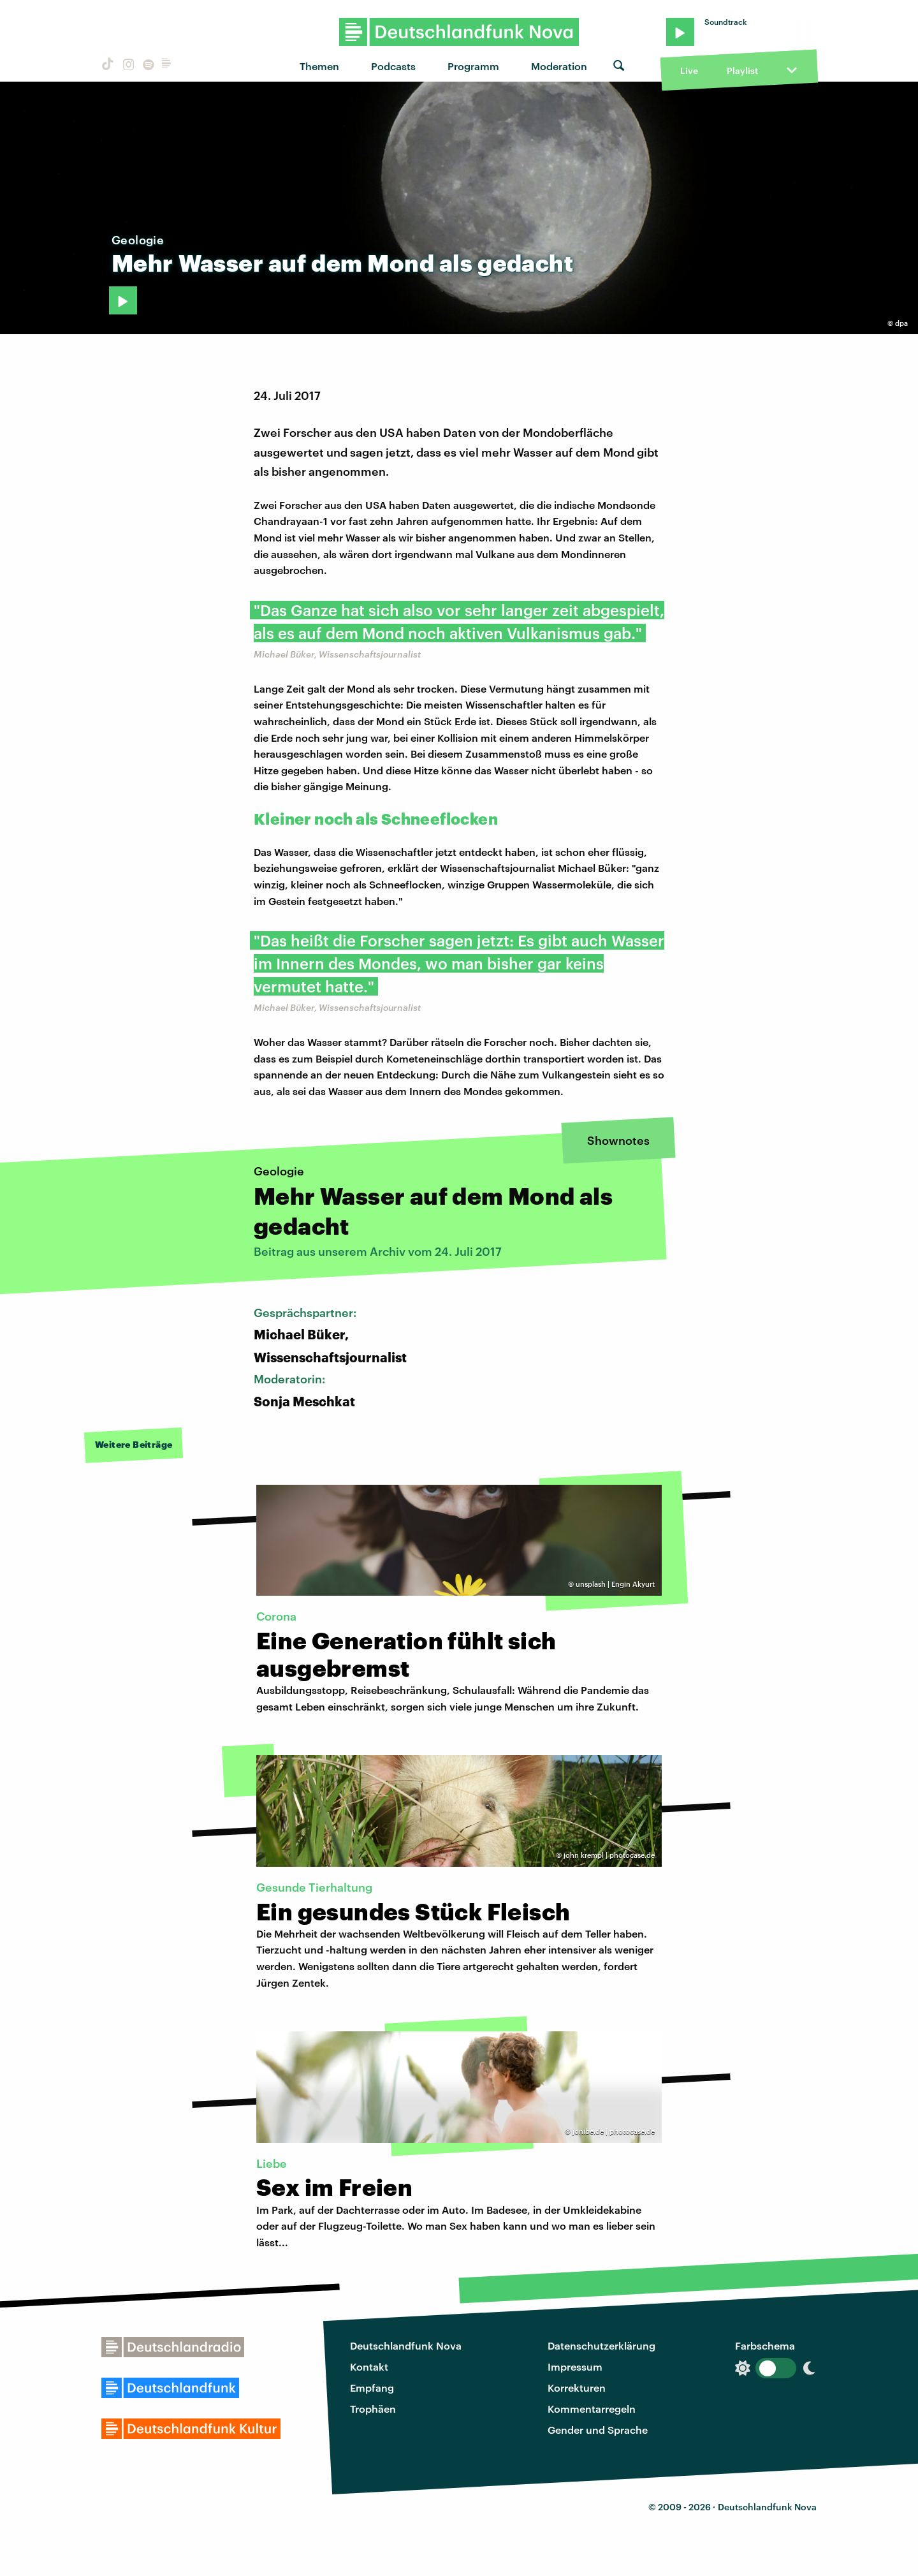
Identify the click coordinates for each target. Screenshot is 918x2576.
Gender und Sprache (598, 2430)
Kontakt (369, 2366)
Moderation (559, 66)
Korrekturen (577, 2387)
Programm (473, 66)
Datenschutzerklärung (601, 2345)
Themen (319, 66)
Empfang (372, 2387)
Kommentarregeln (592, 2409)
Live (689, 70)
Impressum (575, 2366)
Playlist (742, 70)
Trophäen (373, 2409)
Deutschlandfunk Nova (406, 2345)
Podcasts (393, 66)
